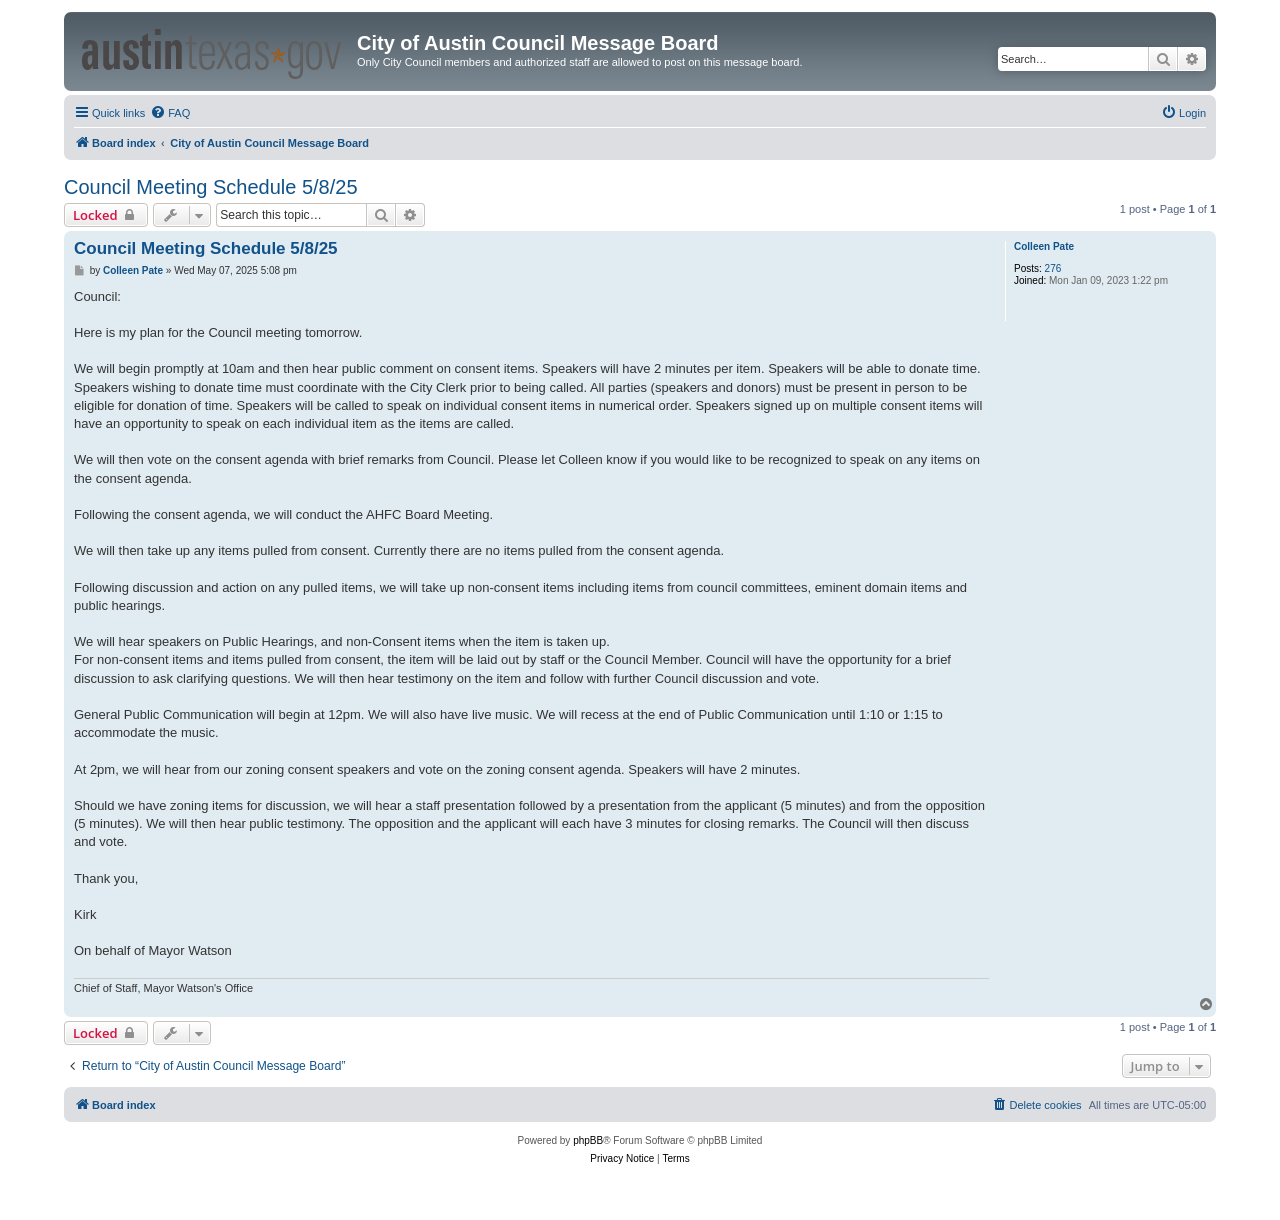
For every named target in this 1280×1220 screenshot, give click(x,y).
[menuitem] (170, 113)
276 (1053, 268)
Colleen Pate (1044, 246)
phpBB (588, 1140)
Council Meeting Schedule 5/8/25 (211, 187)
